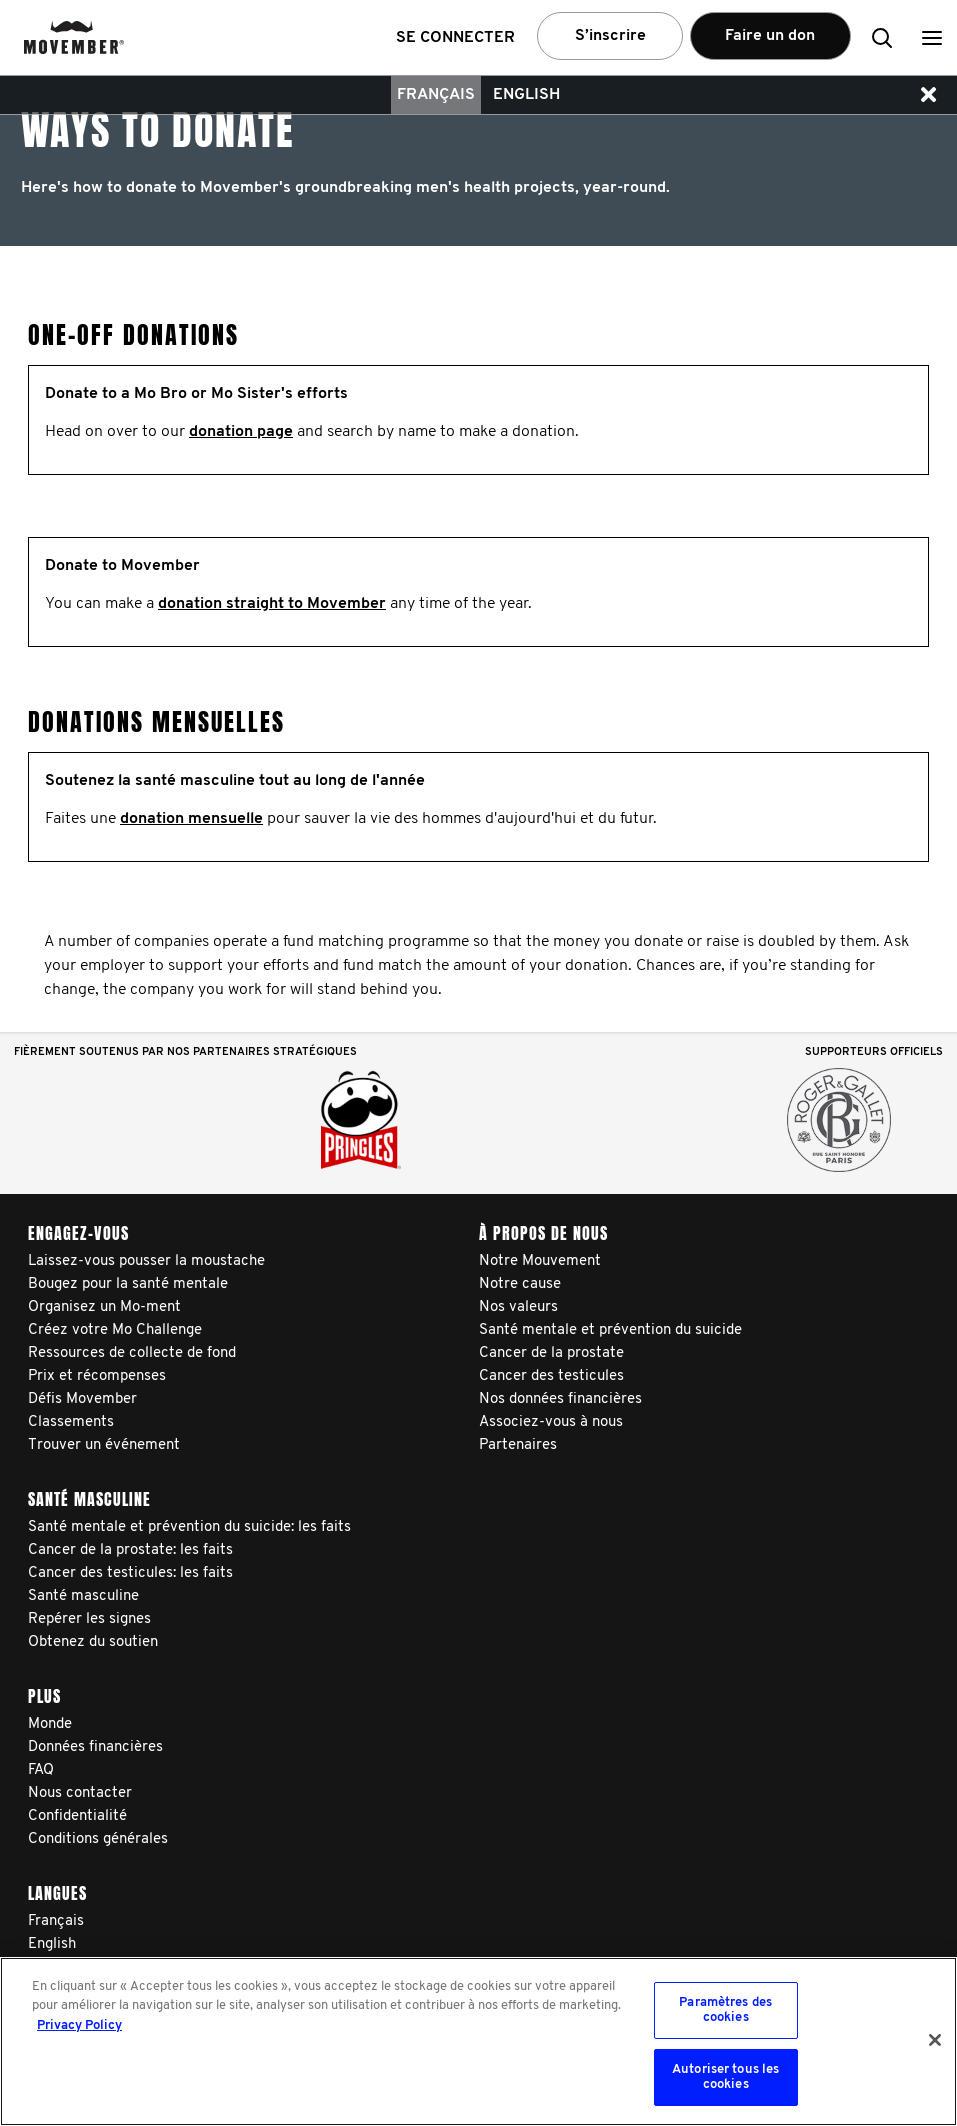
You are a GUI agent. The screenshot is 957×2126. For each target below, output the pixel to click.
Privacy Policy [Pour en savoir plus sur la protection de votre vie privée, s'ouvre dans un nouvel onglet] (79, 2025)
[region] (478, 2041)
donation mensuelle (191, 819)
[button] (932, 37)
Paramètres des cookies (725, 2010)
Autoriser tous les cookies (725, 2077)
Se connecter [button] (455, 38)
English (526, 95)
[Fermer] (935, 2040)
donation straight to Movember (272, 604)
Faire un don (770, 36)
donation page (241, 432)
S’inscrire (610, 36)
